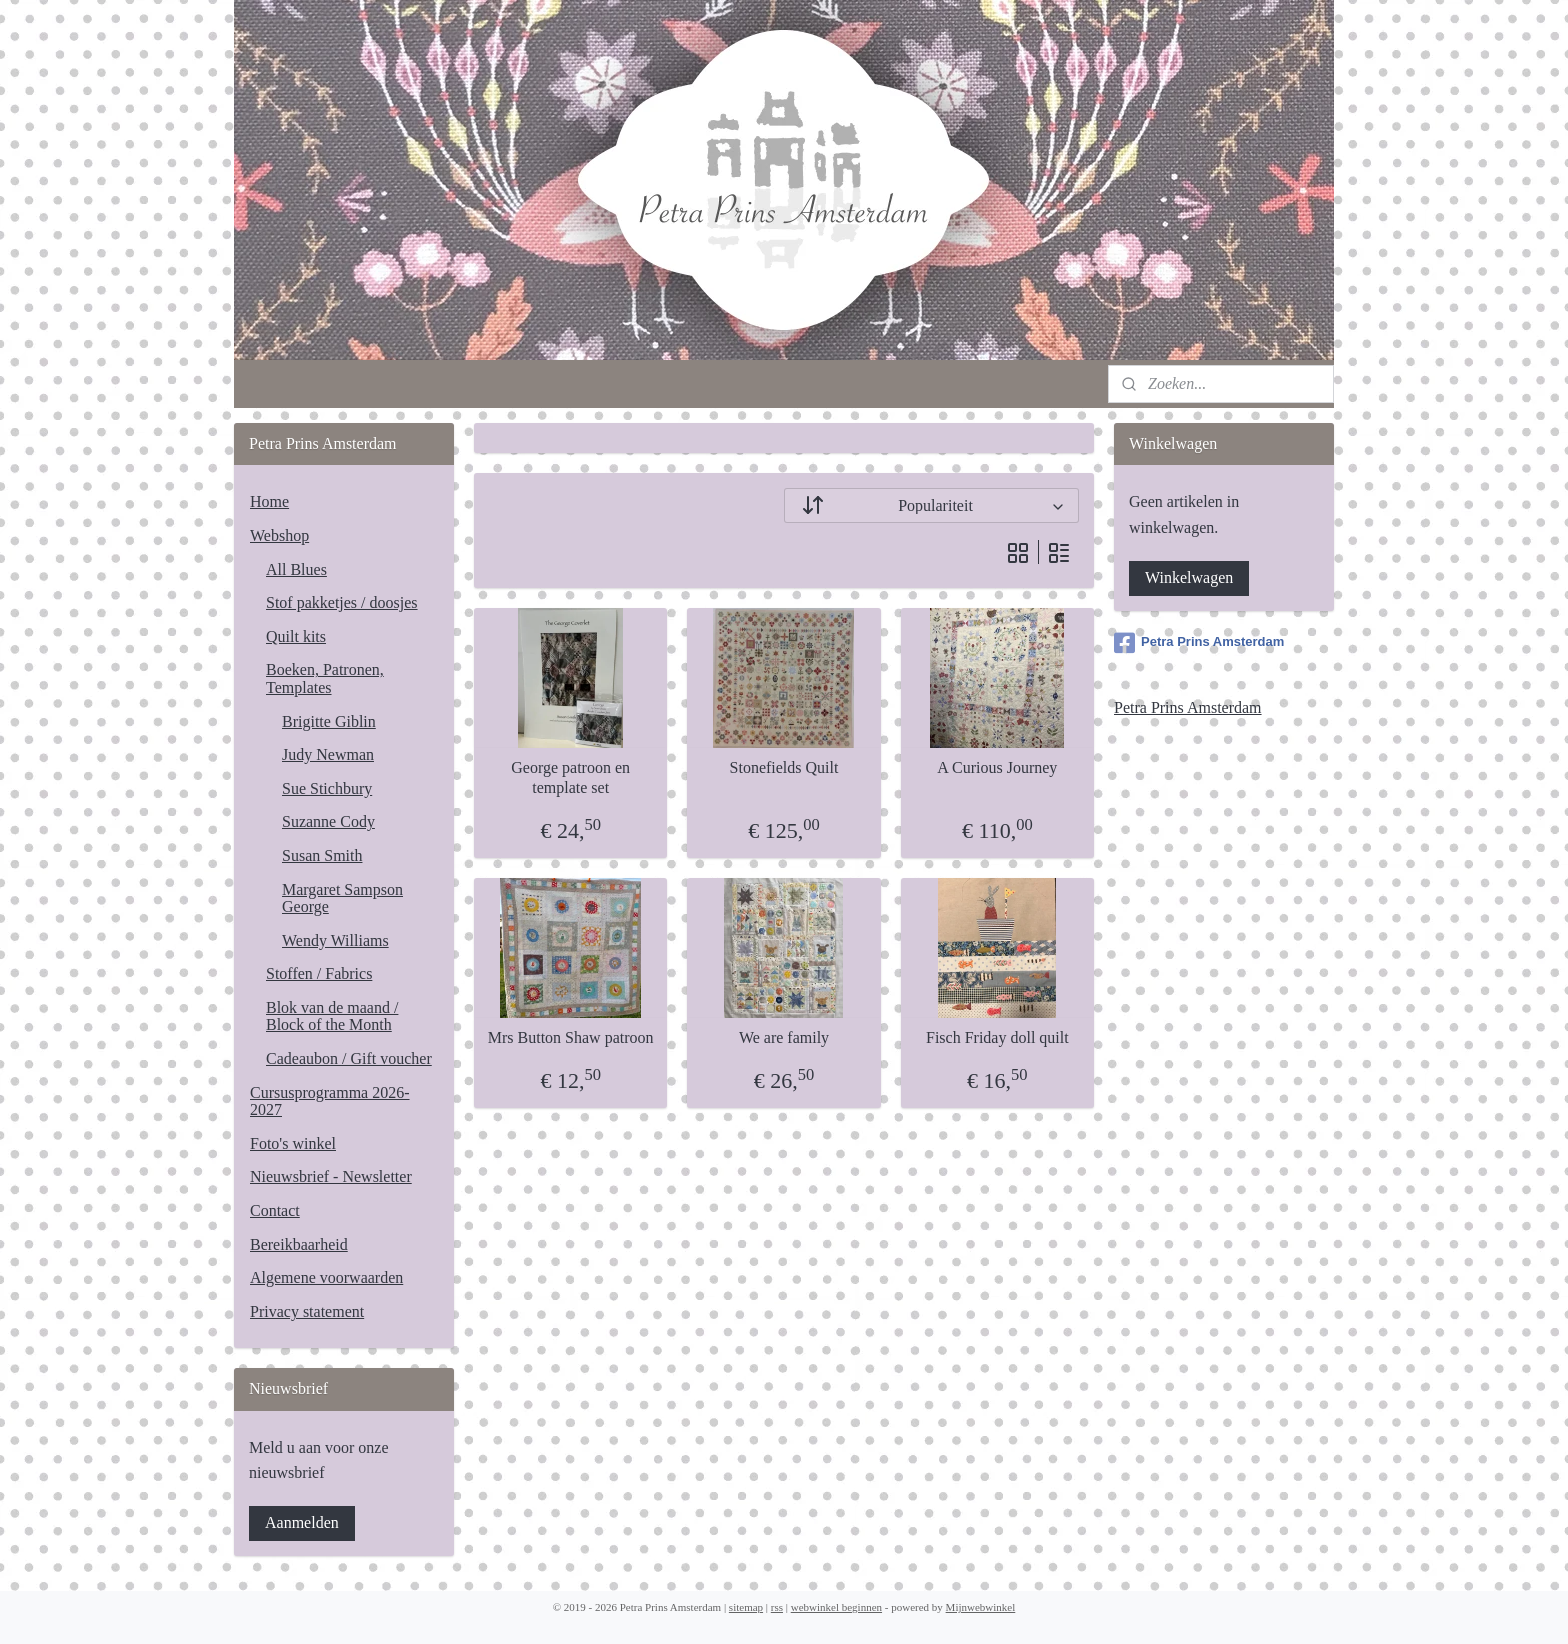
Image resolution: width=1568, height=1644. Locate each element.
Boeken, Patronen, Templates (325, 678)
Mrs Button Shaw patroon (571, 1037)
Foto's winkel (293, 1143)
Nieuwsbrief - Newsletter (331, 1176)
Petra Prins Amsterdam (1199, 643)
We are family (784, 1037)
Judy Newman (328, 754)
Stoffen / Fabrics (319, 973)
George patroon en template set (570, 777)
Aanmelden (302, 1522)
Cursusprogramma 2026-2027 (330, 1101)
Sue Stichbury (327, 788)
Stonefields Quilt (784, 767)
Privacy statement (307, 1311)
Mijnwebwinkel (981, 1607)
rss (777, 1607)
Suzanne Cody (328, 821)
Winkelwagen (1189, 577)
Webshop (279, 535)
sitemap (746, 1607)
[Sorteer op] (931, 505)
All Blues (296, 569)
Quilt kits (296, 636)
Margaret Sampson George (342, 898)
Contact (275, 1210)
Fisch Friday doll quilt (997, 1037)
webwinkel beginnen (836, 1607)
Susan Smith (322, 855)
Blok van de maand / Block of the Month (332, 1016)
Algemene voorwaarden (326, 1277)
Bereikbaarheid (299, 1244)
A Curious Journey (997, 767)
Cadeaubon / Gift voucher (349, 1058)
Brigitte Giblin (329, 721)
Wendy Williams (335, 940)
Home (269, 501)
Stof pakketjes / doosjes (342, 602)
